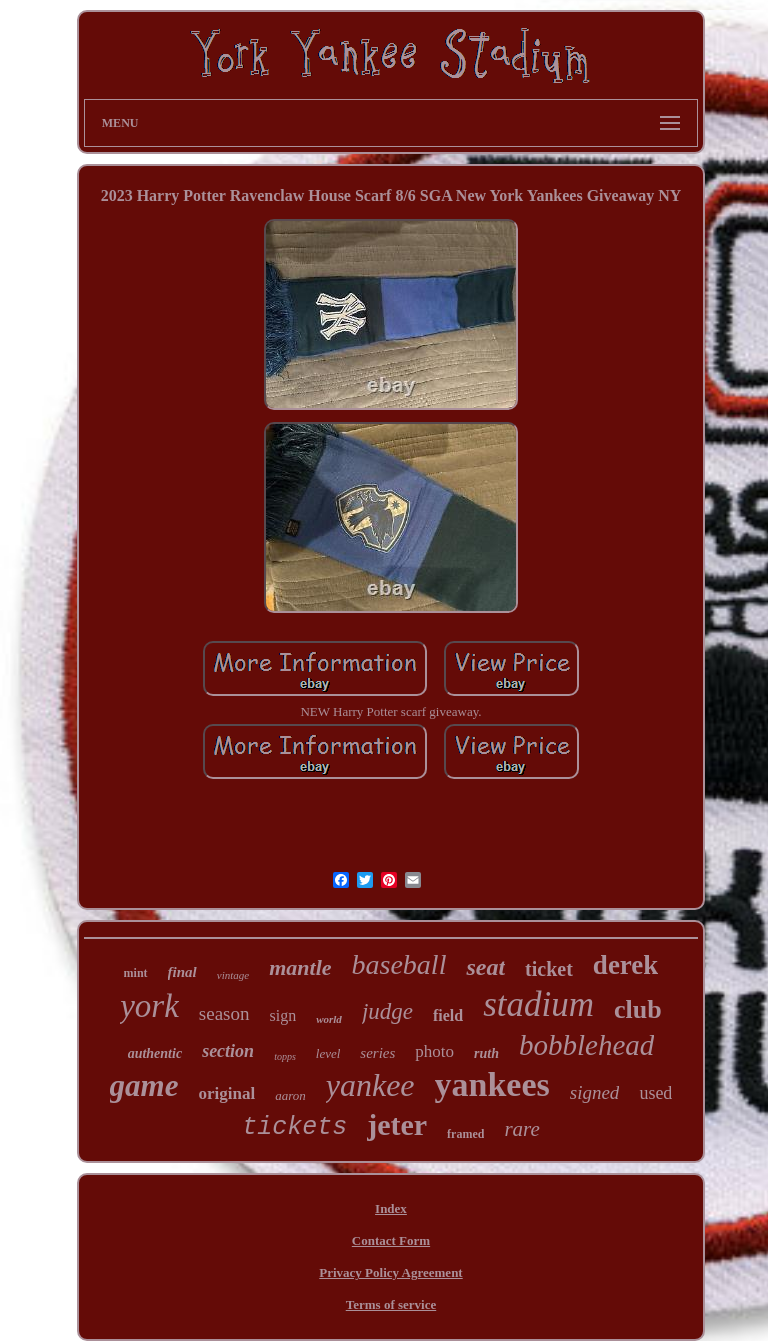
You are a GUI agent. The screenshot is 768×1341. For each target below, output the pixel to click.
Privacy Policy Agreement (390, 1272)
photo (434, 1051)
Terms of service (391, 1304)
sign (283, 1015)
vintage (233, 975)
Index (391, 1208)
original (226, 1093)
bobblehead (586, 1045)
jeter (397, 1124)
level (328, 1053)
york (149, 1006)
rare (521, 1129)
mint (136, 973)
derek (626, 965)
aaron (290, 1095)
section (228, 1051)
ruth (486, 1053)
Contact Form (391, 1240)
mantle (300, 967)
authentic (155, 1053)
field (448, 1015)
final (182, 972)
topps (285, 1056)
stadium (538, 1004)
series (377, 1053)
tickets (294, 1127)
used (655, 1093)
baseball (399, 964)
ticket (549, 969)
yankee (370, 1085)
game (144, 1085)
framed (465, 1134)
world (329, 1019)
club (638, 1009)
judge (387, 1011)
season (224, 1013)
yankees (492, 1084)
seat (485, 967)
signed (595, 1092)
